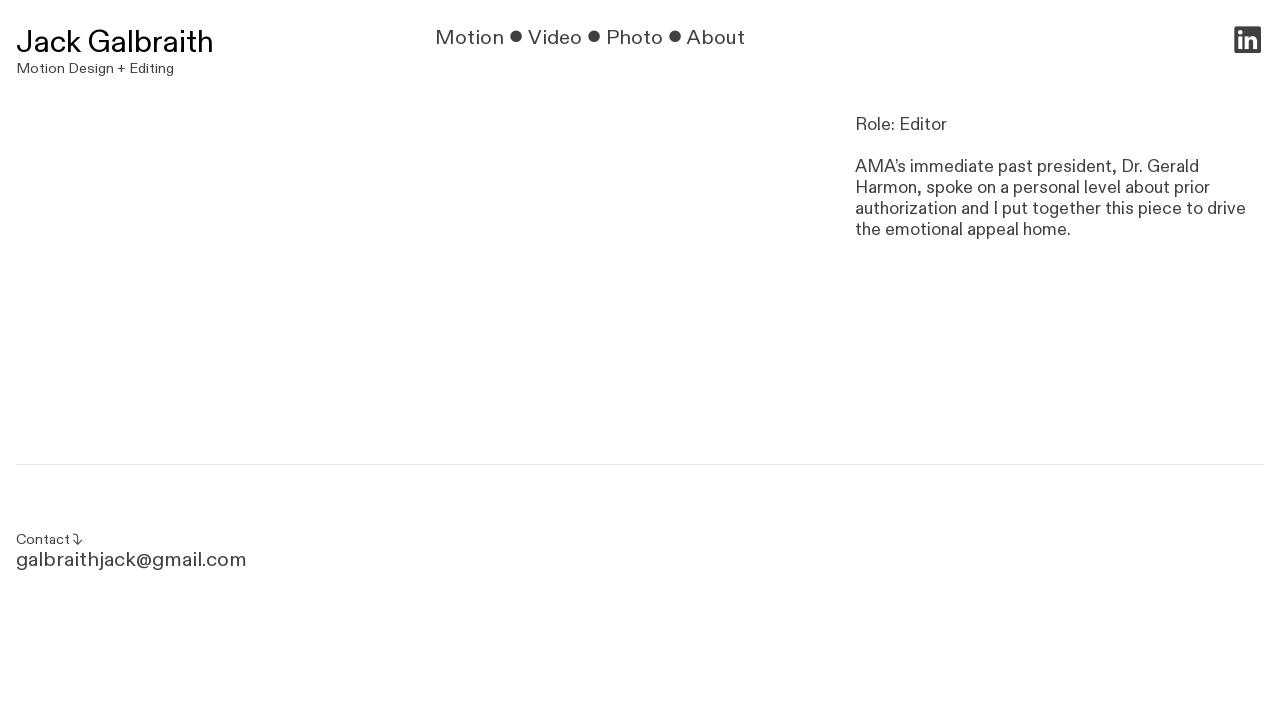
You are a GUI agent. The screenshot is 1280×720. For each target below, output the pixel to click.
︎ (1247, 42)
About (718, 37)
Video (555, 37)
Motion (469, 37)
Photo (634, 37)
